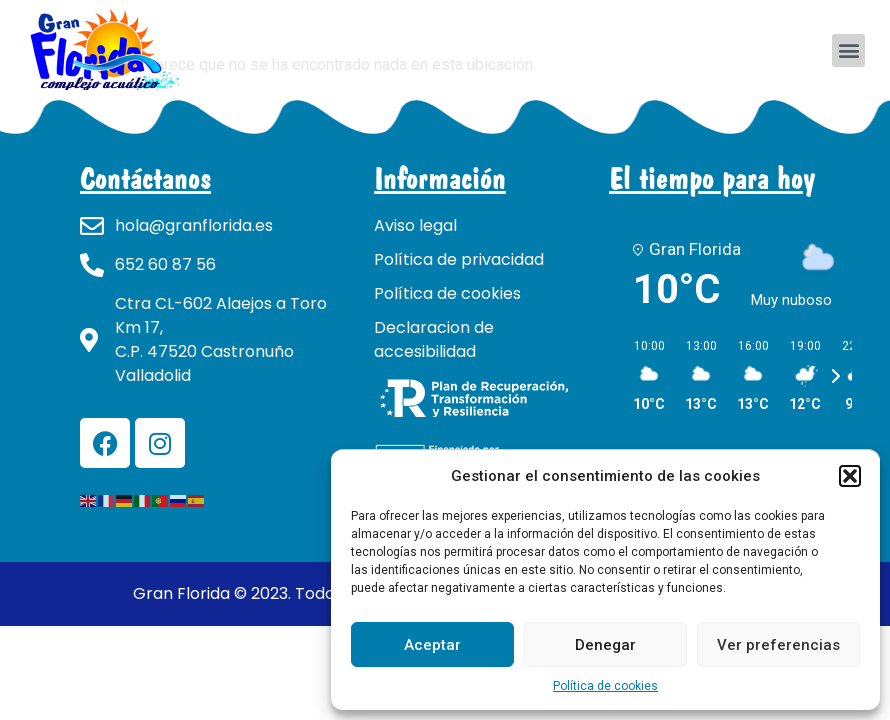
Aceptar (432, 645)
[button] (850, 476)
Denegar (605, 645)
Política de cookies (605, 686)
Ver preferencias (778, 645)
